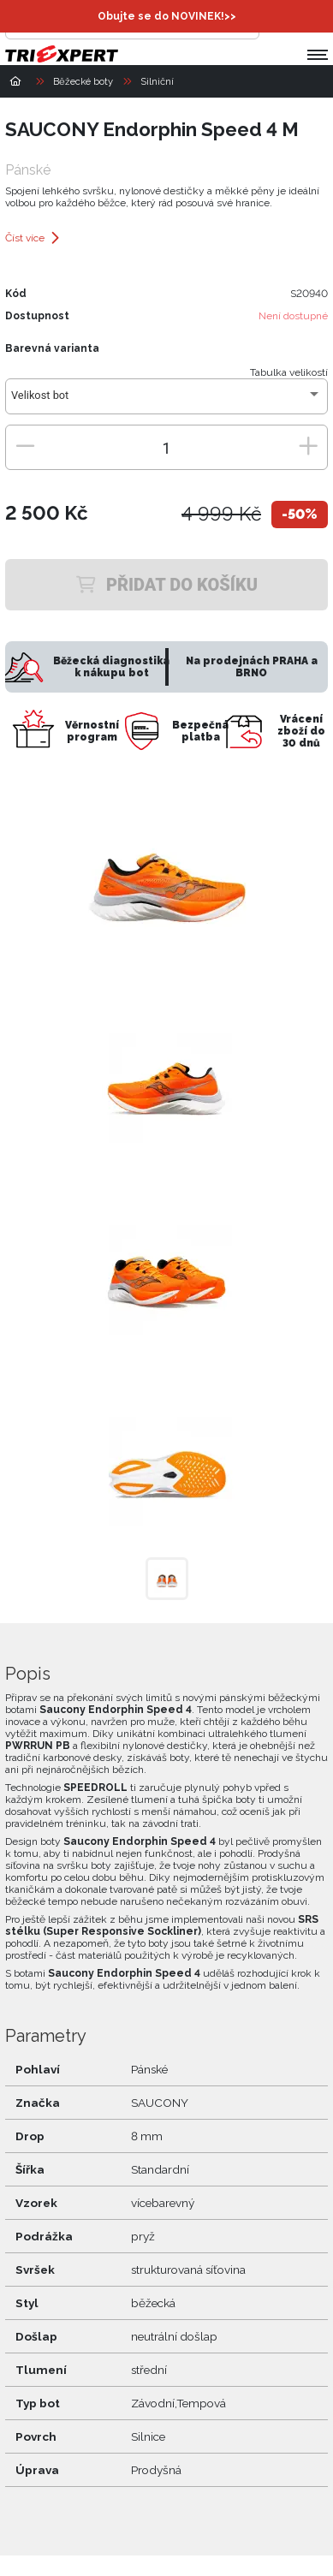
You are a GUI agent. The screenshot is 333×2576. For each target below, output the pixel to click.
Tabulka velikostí (289, 372)
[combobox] (166, 402)
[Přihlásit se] (276, 22)
